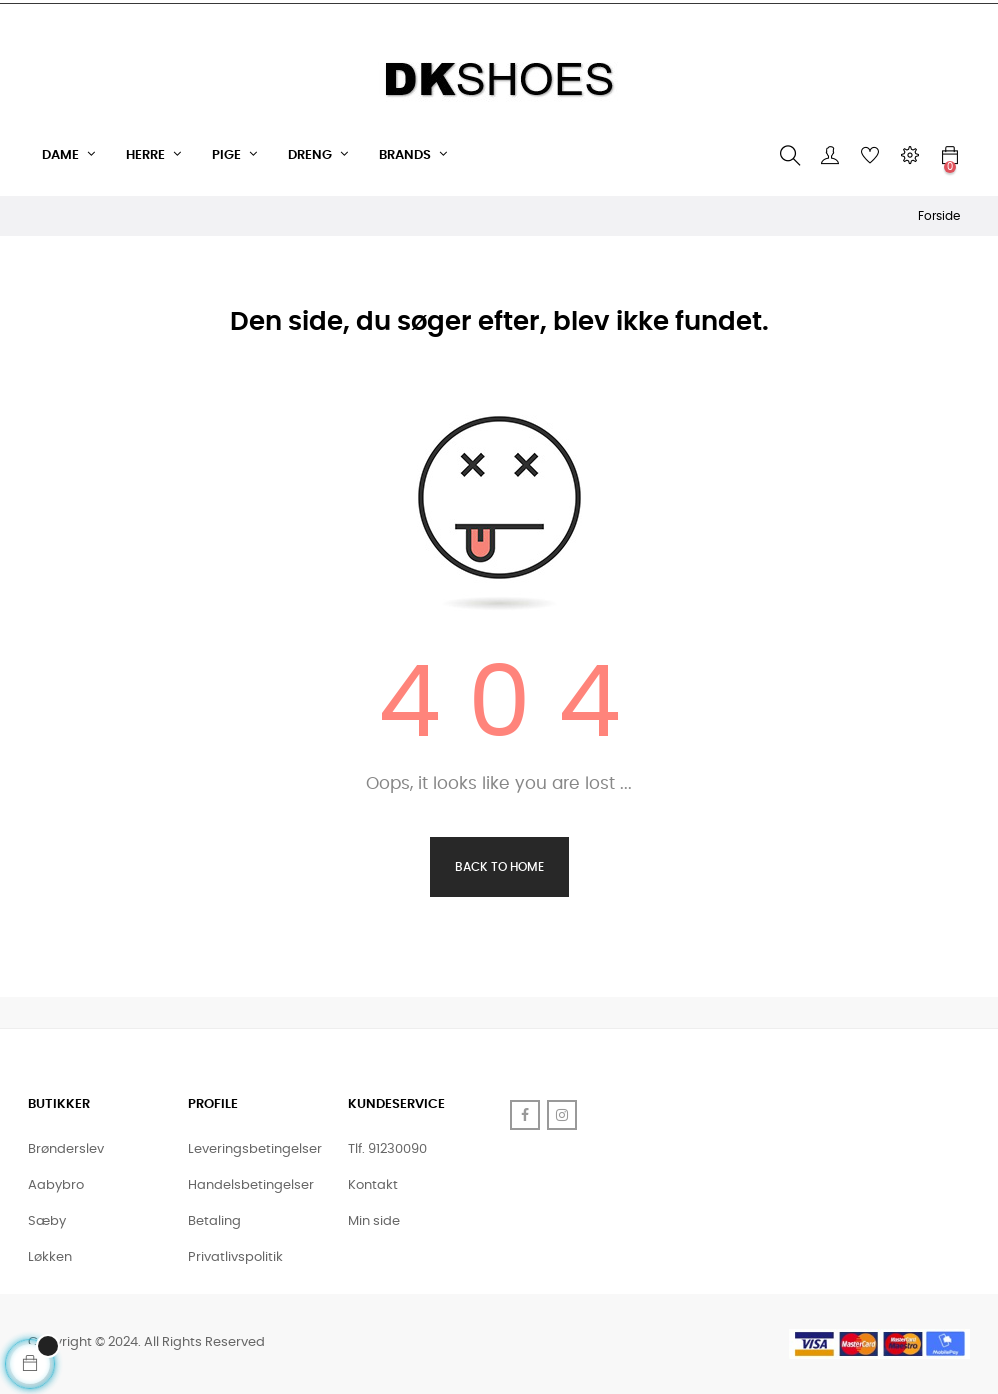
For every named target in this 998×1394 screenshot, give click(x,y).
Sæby (47, 1221)
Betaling (214, 1221)
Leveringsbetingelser (255, 1149)
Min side (374, 1221)
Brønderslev (66, 1149)
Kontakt (373, 1185)
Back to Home (499, 867)
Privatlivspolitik (235, 1257)
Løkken (50, 1257)
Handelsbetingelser (251, 1185)
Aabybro (56, 1185)
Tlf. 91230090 (387, 1149)
